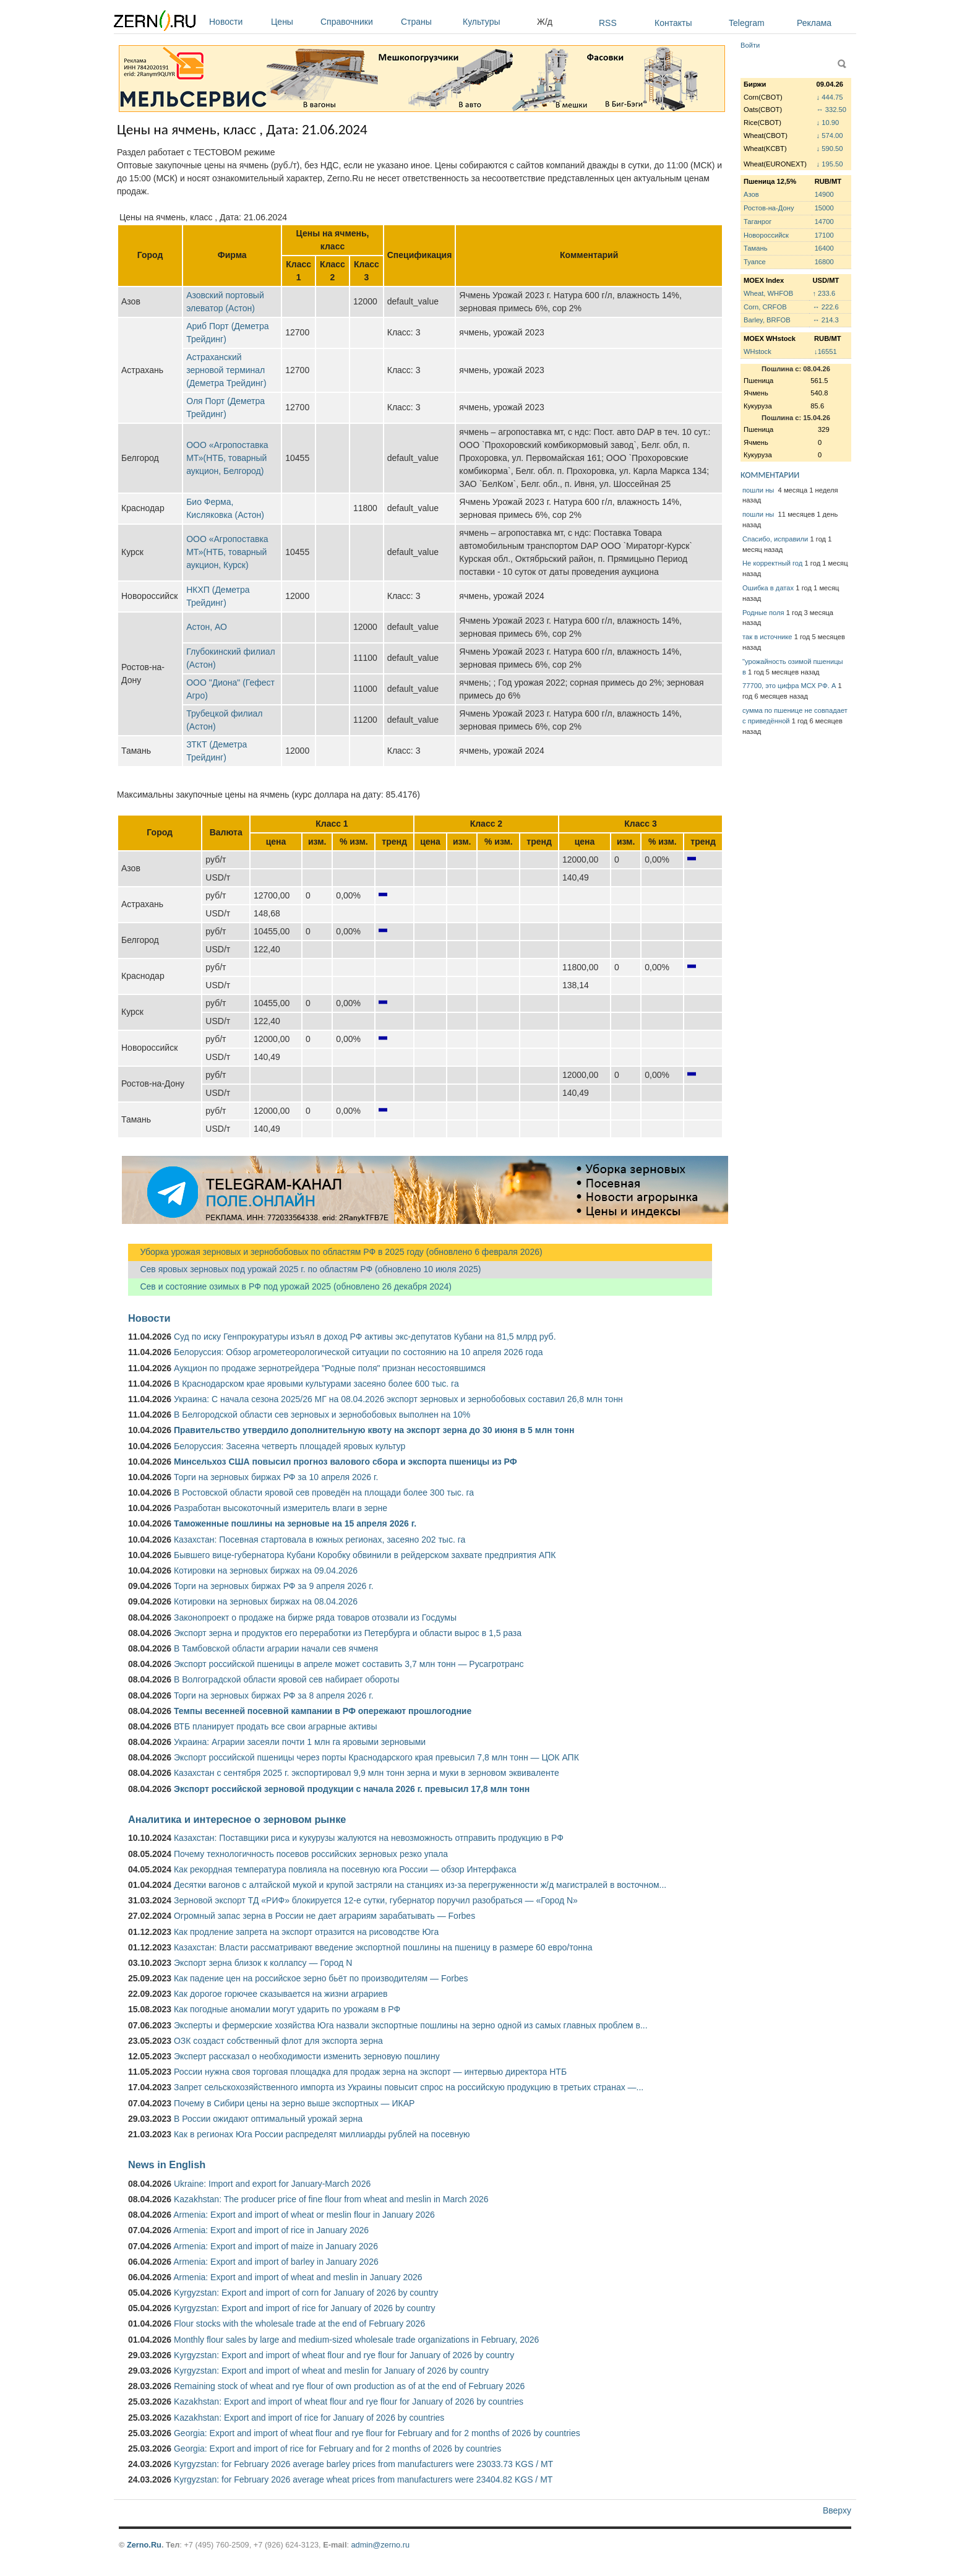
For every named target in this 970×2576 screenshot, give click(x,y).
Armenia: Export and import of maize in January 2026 (275, 2246)
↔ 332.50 (832, 109)
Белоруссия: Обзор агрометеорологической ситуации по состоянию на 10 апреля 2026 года (358, 1352)
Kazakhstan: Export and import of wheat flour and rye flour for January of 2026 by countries (348, 2401)
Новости (237, 21)
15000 (824, 208)
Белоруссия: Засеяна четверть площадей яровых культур (289, 1446)
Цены (292, 21)
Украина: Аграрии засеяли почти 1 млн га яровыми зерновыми (300, 1742)
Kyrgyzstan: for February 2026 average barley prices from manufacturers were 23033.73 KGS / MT (363, 2464)
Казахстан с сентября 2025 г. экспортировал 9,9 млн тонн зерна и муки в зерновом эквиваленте (366, 1773)
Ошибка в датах (768, 588)
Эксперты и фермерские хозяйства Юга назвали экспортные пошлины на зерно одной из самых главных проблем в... (411, 2025)
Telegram (747, 23)
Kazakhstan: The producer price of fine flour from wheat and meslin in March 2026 (331, 2199)
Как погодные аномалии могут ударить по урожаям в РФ (287, 2009)
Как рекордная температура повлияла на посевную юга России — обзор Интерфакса (345, 1869)
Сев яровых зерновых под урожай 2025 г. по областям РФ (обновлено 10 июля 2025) (304, 1269)
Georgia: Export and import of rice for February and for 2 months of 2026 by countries (337, 2448)
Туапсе (755, 261)
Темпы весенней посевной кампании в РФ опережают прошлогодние (322, 1711)
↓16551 (825, 351)
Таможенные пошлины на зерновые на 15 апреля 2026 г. (295, 1523)
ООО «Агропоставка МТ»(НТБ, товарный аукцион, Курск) (227, 552)
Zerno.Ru (144, 2544)
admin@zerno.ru (380, 2544)
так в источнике (767, 636)
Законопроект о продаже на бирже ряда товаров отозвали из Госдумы (315, 1617)
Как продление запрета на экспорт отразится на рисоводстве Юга (306, 1932)
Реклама (814, 23)
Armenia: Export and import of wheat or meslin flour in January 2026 (304, 2215)
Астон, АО (206, 627)
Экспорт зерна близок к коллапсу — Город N (263, 1963)
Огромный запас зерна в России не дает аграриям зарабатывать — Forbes (324, 1916)
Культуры (497, 21)
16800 (824, 261)
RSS (608, 23)
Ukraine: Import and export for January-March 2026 (272, 2184)
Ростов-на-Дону (769, 208)
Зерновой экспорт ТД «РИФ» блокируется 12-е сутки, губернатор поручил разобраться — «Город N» (376, 1900)
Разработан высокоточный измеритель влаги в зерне (280, 1508)
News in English (166, 2164)
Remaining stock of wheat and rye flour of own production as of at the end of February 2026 (349, 2386)
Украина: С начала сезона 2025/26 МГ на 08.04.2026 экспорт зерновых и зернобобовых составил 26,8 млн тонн (398, 1399)
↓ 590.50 (830, 148)
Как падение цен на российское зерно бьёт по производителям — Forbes (321, 1978)
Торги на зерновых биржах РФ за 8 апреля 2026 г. (274, 1695)
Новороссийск (766, 235)
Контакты (673, 23)
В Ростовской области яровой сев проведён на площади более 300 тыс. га (324, 1492)
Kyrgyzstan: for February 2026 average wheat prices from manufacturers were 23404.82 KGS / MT (363, 2479)
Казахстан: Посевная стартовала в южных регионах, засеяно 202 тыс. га (319, 1539)
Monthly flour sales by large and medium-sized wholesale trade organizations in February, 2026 (356, 2340)
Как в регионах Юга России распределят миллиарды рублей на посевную (322, 2134)
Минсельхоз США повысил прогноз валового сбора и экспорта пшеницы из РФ (345, 1462)
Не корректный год (772, 563)
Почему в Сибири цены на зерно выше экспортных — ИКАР (294, 2103)
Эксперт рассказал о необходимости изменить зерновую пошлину (307, 2056)
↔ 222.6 (825, 307)
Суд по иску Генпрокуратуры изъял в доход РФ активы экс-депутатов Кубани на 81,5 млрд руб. (365, 1337)
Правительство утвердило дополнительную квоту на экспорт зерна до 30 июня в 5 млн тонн (374, 1430)
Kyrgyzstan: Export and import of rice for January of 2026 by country (305, 2308)
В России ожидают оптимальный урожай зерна (268, 2119)
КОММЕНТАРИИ (769, 475)
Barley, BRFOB (767, 320)
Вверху (837, 2510)
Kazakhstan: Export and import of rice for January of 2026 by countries (309, 2418)
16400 (824, 248)
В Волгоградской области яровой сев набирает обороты (287, 1679)
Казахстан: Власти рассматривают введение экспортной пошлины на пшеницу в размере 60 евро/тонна (383, 1947)
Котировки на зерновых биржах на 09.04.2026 (266, 1570)
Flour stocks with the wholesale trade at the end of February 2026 (299, 2323)
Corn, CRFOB (765, 307)
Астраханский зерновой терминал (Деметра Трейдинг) (226, 370)
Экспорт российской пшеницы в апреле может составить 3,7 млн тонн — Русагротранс (348, 1664)
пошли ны (759, 490)
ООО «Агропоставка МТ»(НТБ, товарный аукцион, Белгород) (227, 458)
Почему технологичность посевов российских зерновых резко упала (311, 1854)
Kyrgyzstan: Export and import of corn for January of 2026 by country (306, 2293)
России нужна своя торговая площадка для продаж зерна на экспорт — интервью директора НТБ (370, 2072)
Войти (750, 45)
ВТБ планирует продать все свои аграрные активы (275, 1726)
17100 (824, 235)
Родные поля (763, 612)
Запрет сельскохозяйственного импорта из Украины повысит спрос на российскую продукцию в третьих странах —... (408, 2087)
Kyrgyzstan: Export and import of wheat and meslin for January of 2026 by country (331, 2371)
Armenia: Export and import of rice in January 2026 (271, 2230)
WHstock (757, 351)
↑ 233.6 (823, 293)
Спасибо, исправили (775, 539)
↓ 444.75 (830, 97)
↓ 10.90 (828, 122)
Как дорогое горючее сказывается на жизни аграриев (280, 1994)
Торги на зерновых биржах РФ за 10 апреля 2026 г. (276, 1477)
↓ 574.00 (830, 135)
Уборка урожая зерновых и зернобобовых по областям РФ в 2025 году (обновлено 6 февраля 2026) (335, 1252)
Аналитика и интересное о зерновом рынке (237, 1819)
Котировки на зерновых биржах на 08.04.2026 (266, 1601)
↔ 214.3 (825, 320)
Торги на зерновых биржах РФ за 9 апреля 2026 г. (274, 1586)
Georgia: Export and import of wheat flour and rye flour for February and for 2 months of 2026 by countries (377, 2433)
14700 (824, 221)
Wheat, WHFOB (768, 293)
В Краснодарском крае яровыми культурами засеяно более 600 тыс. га (316, 1384)
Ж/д (544, 21)
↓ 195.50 (830, 164)
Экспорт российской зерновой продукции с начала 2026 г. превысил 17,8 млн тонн (352, 1789)
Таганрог (757, 221)
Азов (751, 194)
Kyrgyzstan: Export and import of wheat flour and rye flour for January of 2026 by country (344, 2355)
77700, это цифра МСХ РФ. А (789, 685)
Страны (429, 21)
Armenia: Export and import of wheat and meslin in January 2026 (297, 2277)
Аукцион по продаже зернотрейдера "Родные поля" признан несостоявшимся (330, 1368)
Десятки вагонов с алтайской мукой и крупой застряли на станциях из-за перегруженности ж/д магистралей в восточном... (420, 1885)
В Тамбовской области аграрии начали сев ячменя (276, 1648)
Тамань (755, 248)
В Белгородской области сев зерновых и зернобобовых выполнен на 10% (322, 1414)
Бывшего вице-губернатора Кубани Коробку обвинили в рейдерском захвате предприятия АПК (365, 1555)
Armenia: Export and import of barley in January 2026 (276, 2262)
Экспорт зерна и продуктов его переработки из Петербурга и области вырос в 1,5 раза (347, 1633)
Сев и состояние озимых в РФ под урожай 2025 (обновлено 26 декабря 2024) (290, 1286)
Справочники (357, 21)
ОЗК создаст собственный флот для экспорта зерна (278, 2041)
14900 (824, 194)
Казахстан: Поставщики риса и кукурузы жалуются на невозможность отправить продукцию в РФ (369, 1838)
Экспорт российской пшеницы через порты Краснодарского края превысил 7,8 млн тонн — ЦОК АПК (376, 1757)
